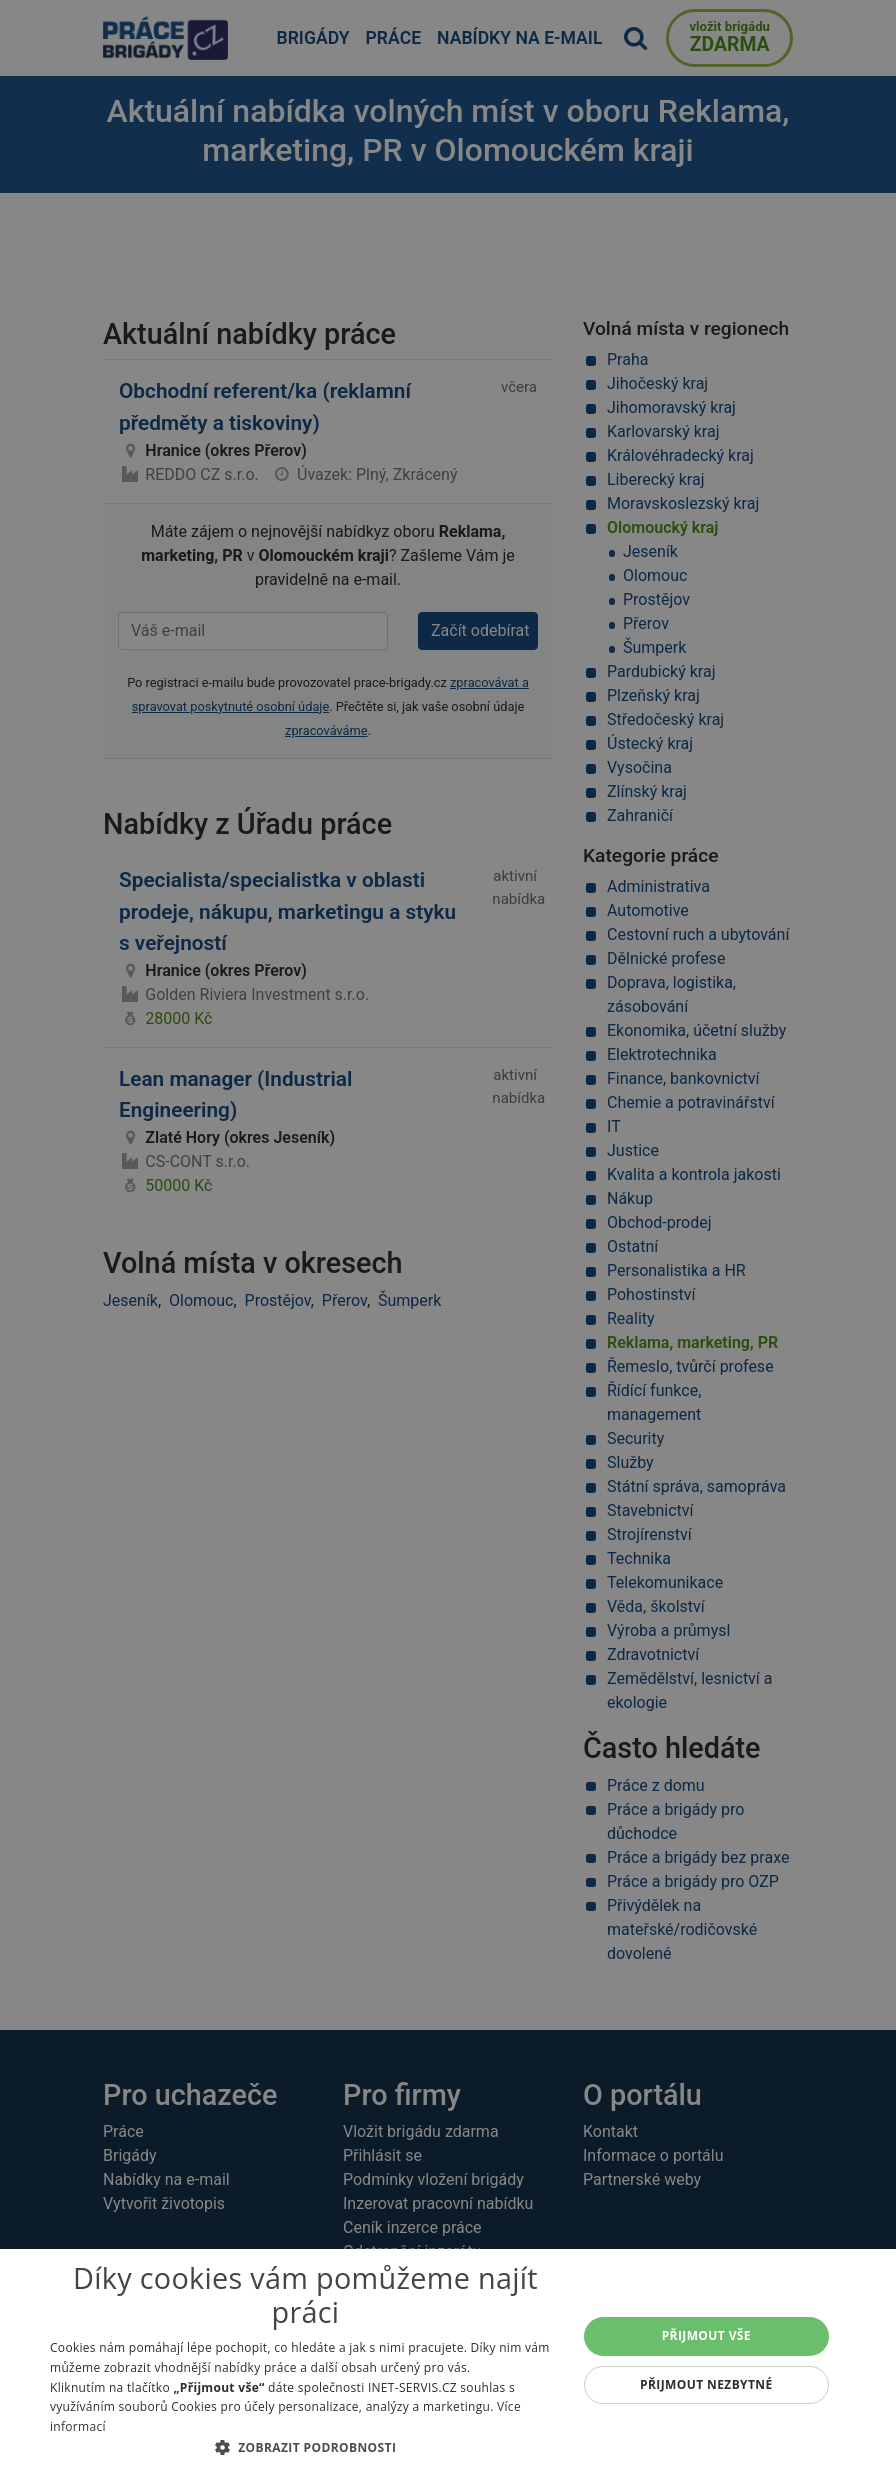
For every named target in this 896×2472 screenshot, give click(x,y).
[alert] (448, 1236)
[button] (305, 2447)
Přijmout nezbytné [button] (706, 2384)
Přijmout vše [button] (706, 2335)
